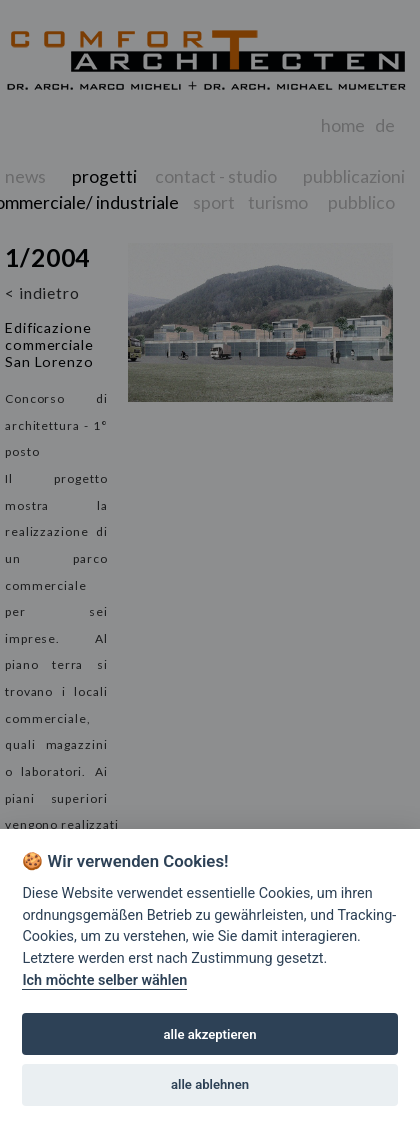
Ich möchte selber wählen (104, 980)
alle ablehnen (210, 1084)
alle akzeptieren (210, 1034)
